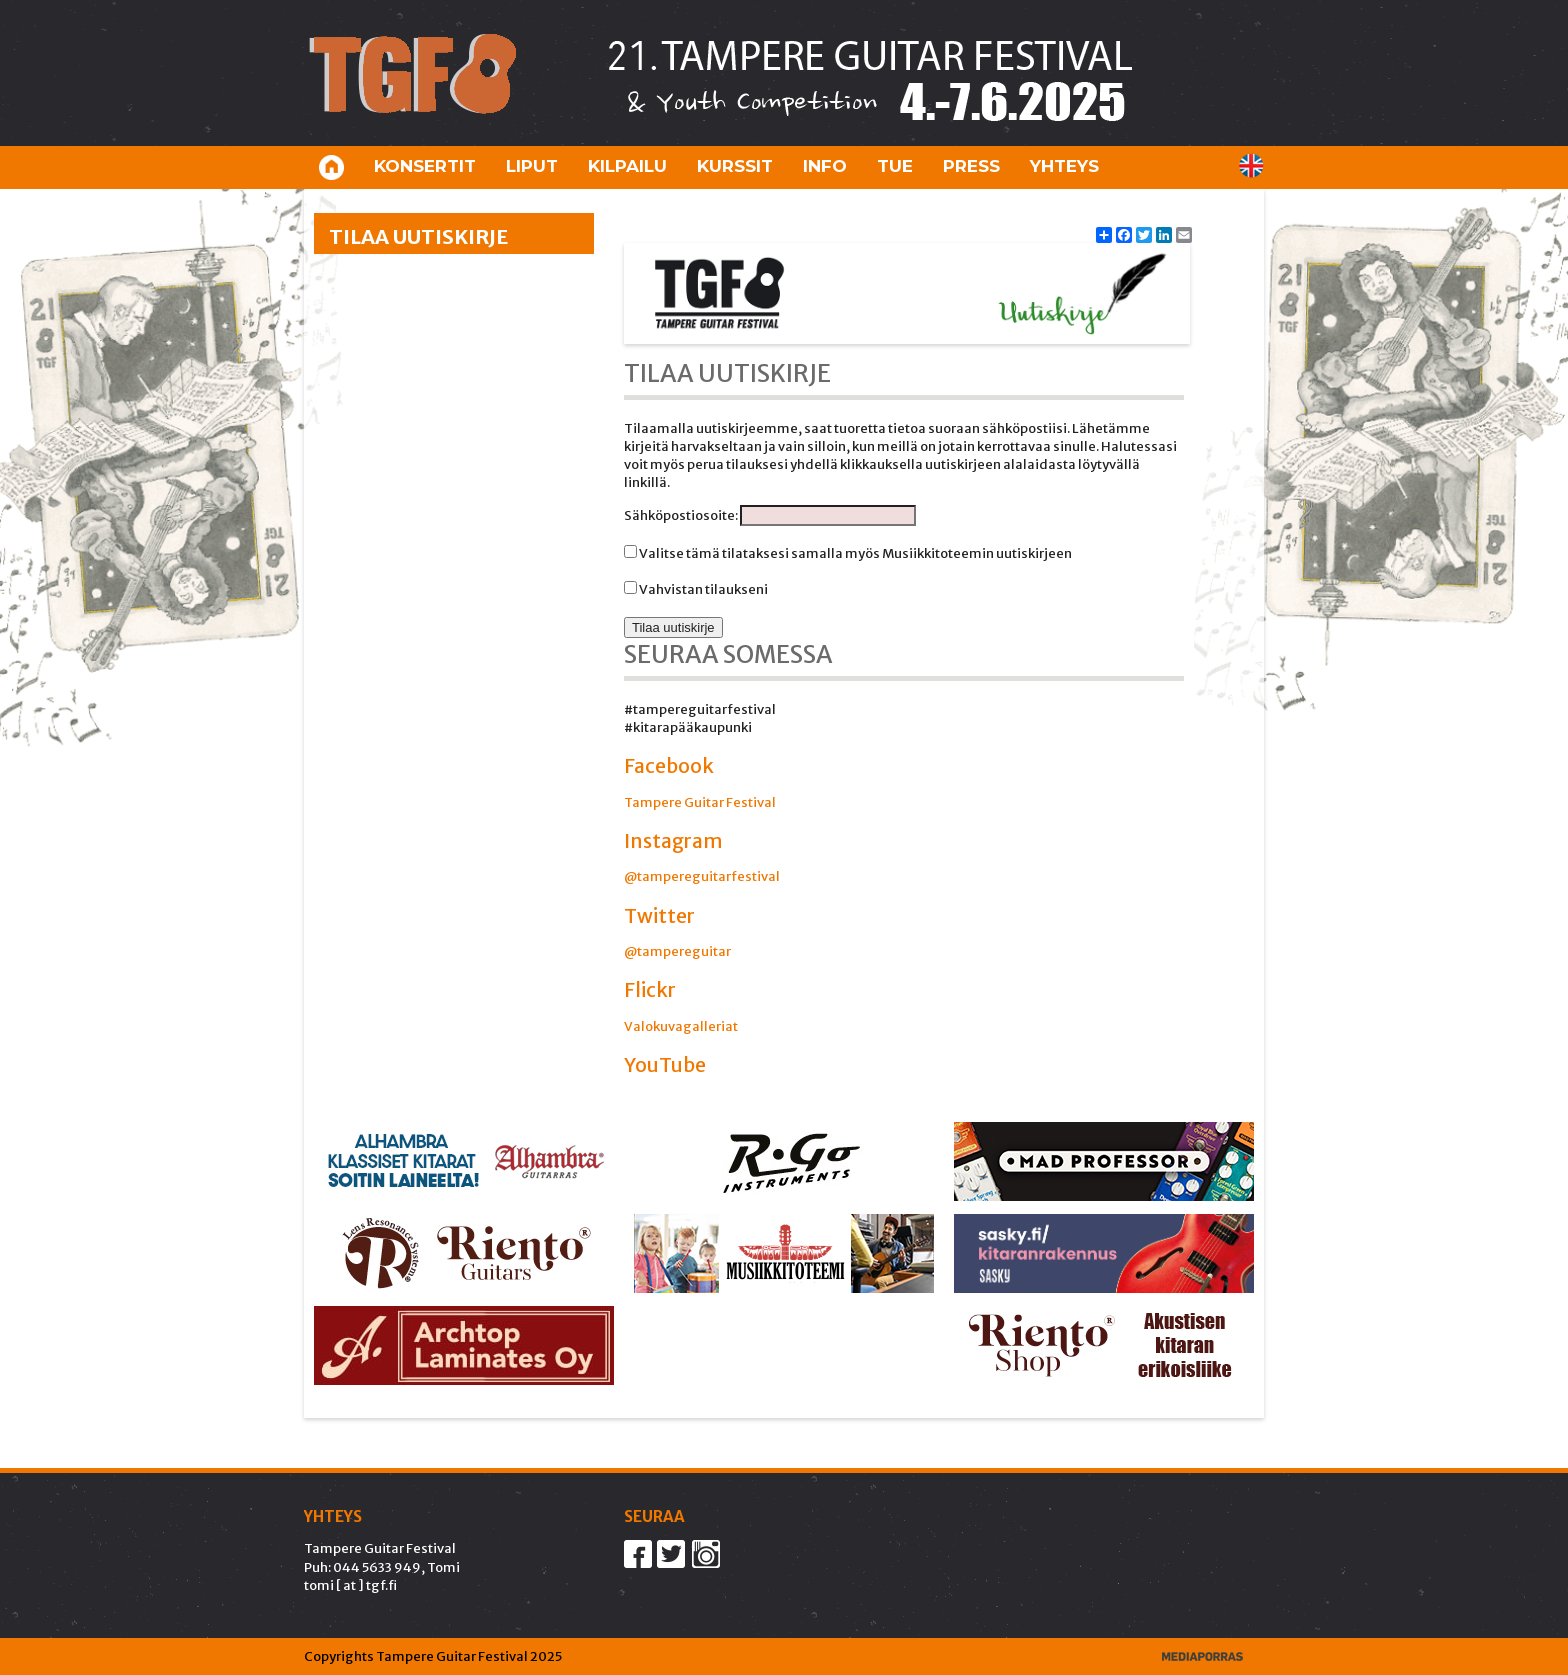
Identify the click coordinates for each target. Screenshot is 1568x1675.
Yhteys (1064, 166)
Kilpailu (627, 166)
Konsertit (425, 166)
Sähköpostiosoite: (682, 515)
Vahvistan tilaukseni (702, 589)
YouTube (665, 1065)
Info (825, 166)
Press (971, 166)
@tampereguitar (677, 951)
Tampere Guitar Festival (700, 802)
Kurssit (735, 166)
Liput (532, 166)
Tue (895, 166)
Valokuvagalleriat (681, 1026)
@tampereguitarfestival (702, 876)
